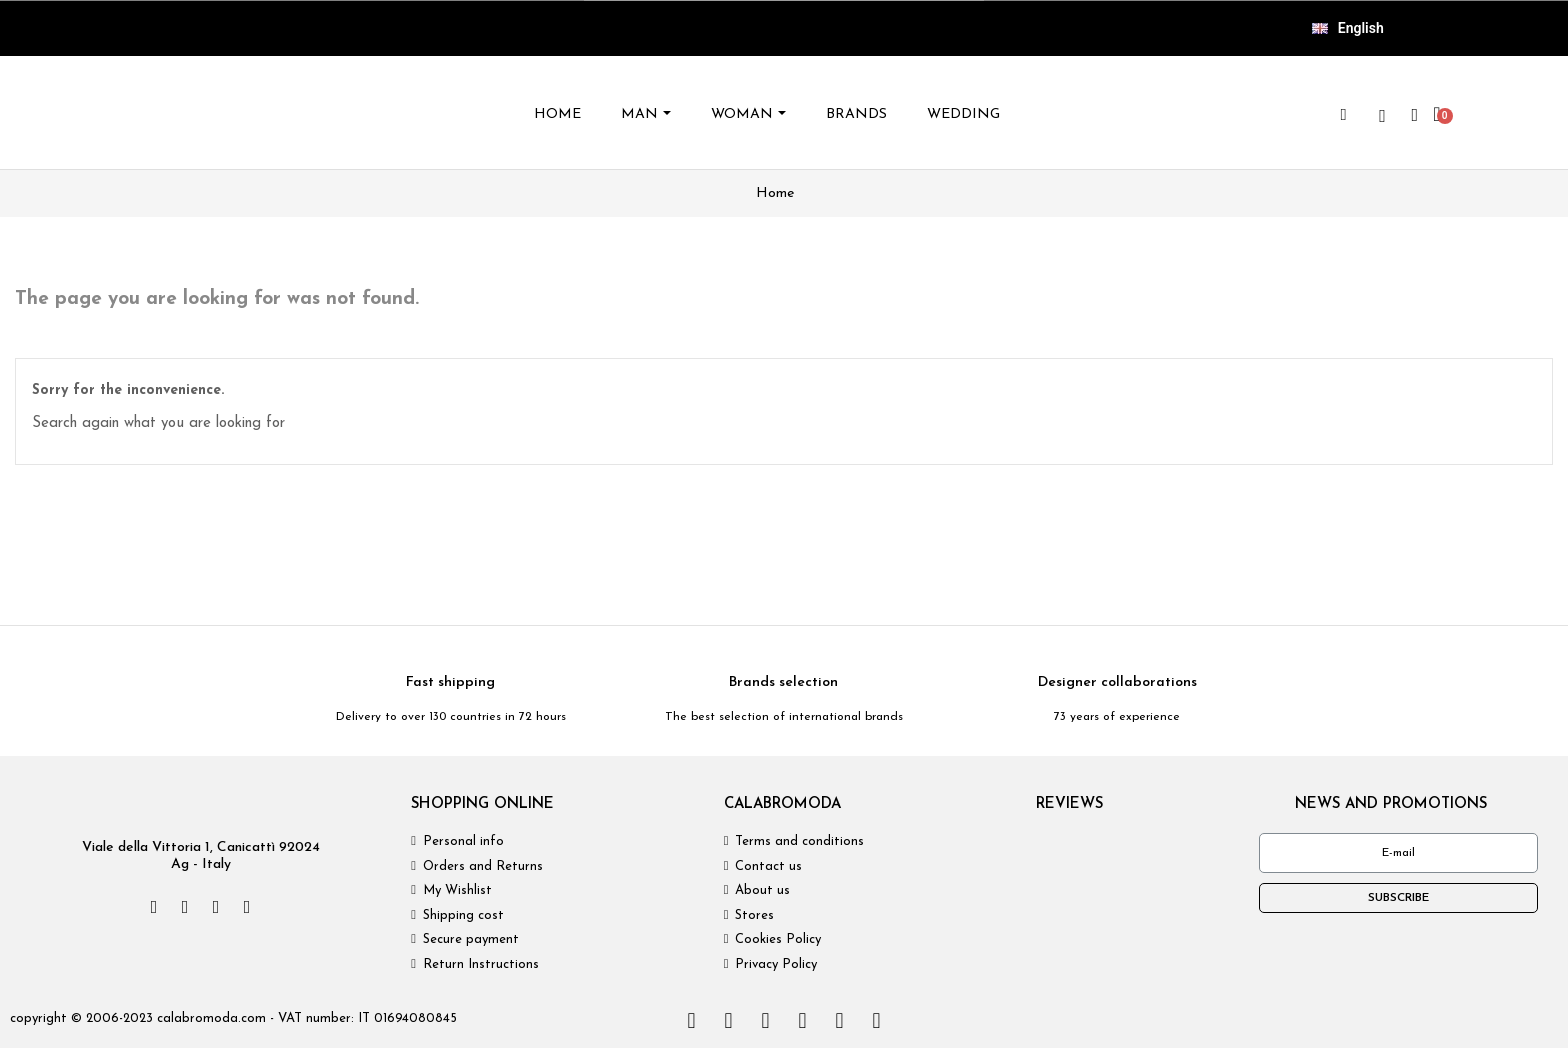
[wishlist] (1383, 116)
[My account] (1415, 115)
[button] (1344, 115)
